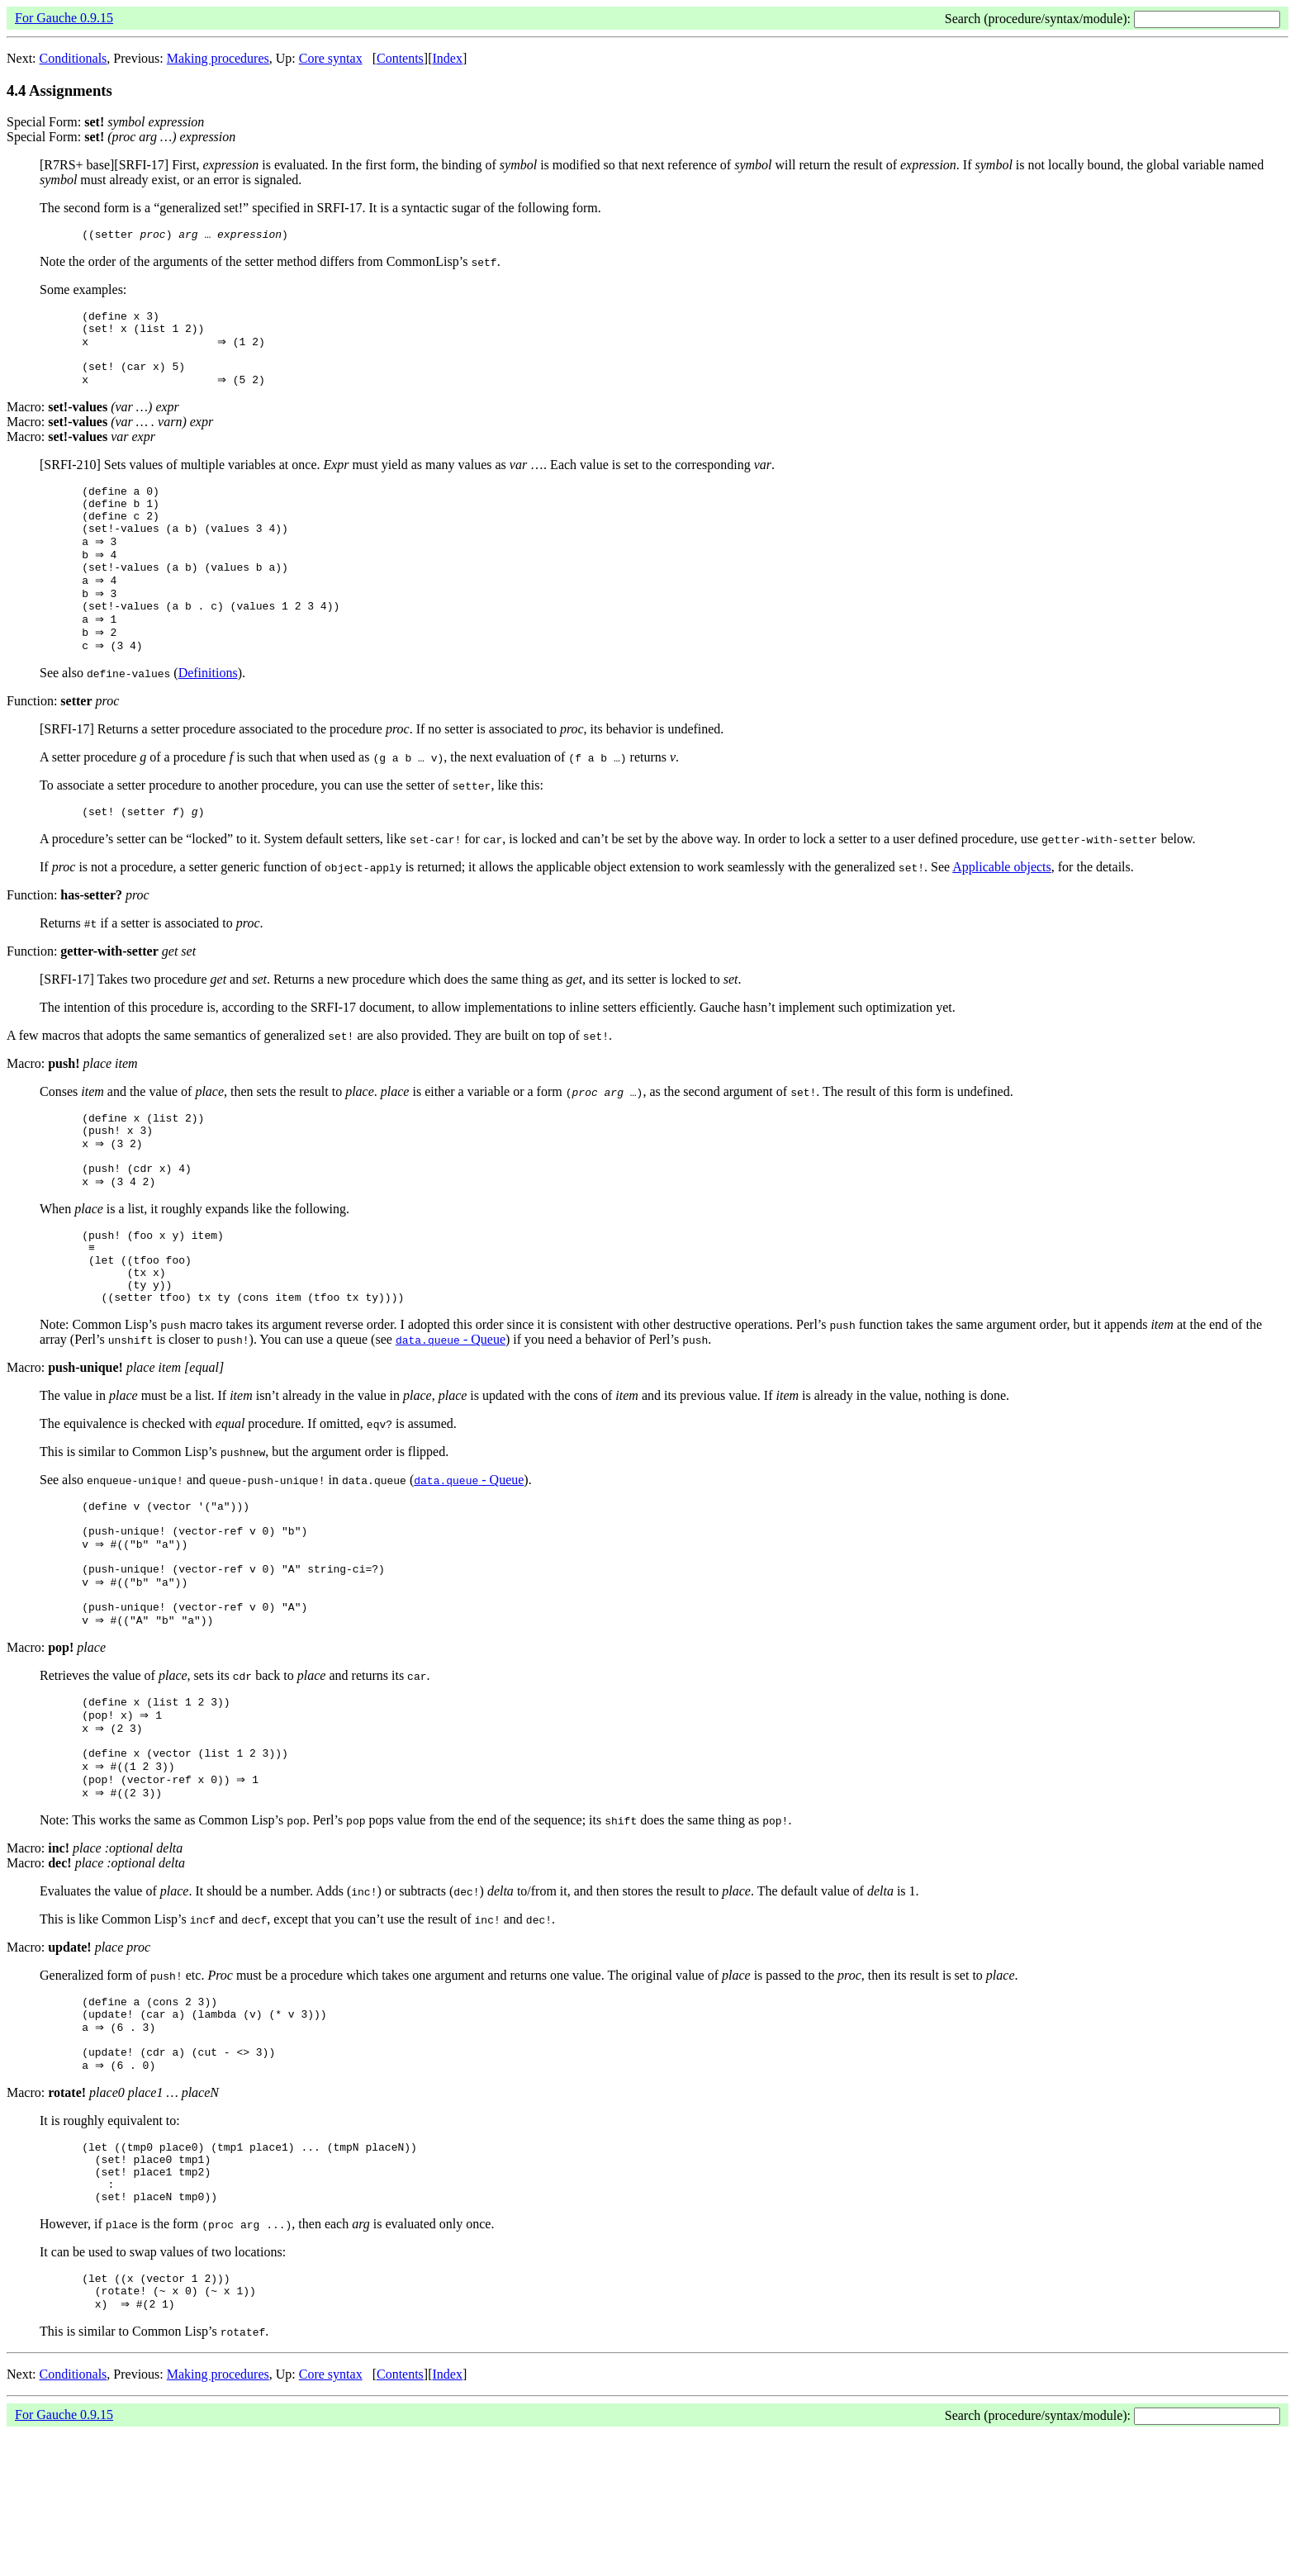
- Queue (450, 1412)
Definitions (208, 715)
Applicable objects (1001, 911)
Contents (400, 58)
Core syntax (331, 58)
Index (447, 58)
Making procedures (218, 58)
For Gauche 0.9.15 (64, 18)
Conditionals (73, 58)
